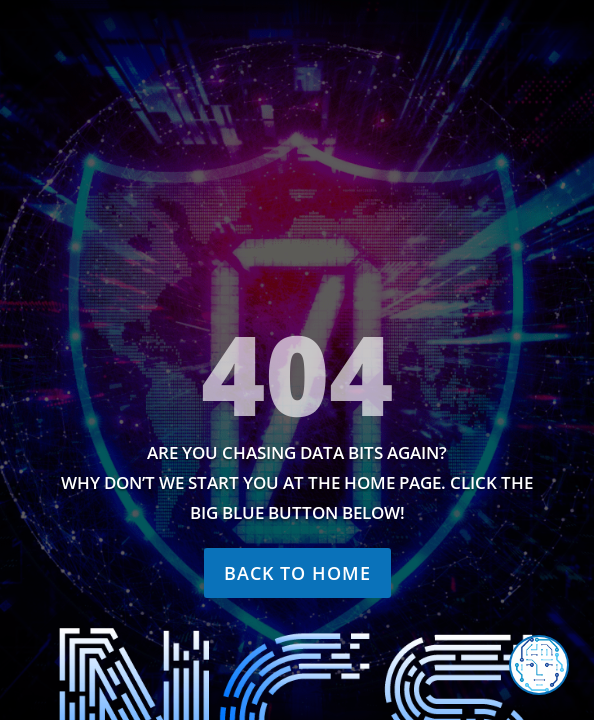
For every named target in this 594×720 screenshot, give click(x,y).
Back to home (297, 573)
